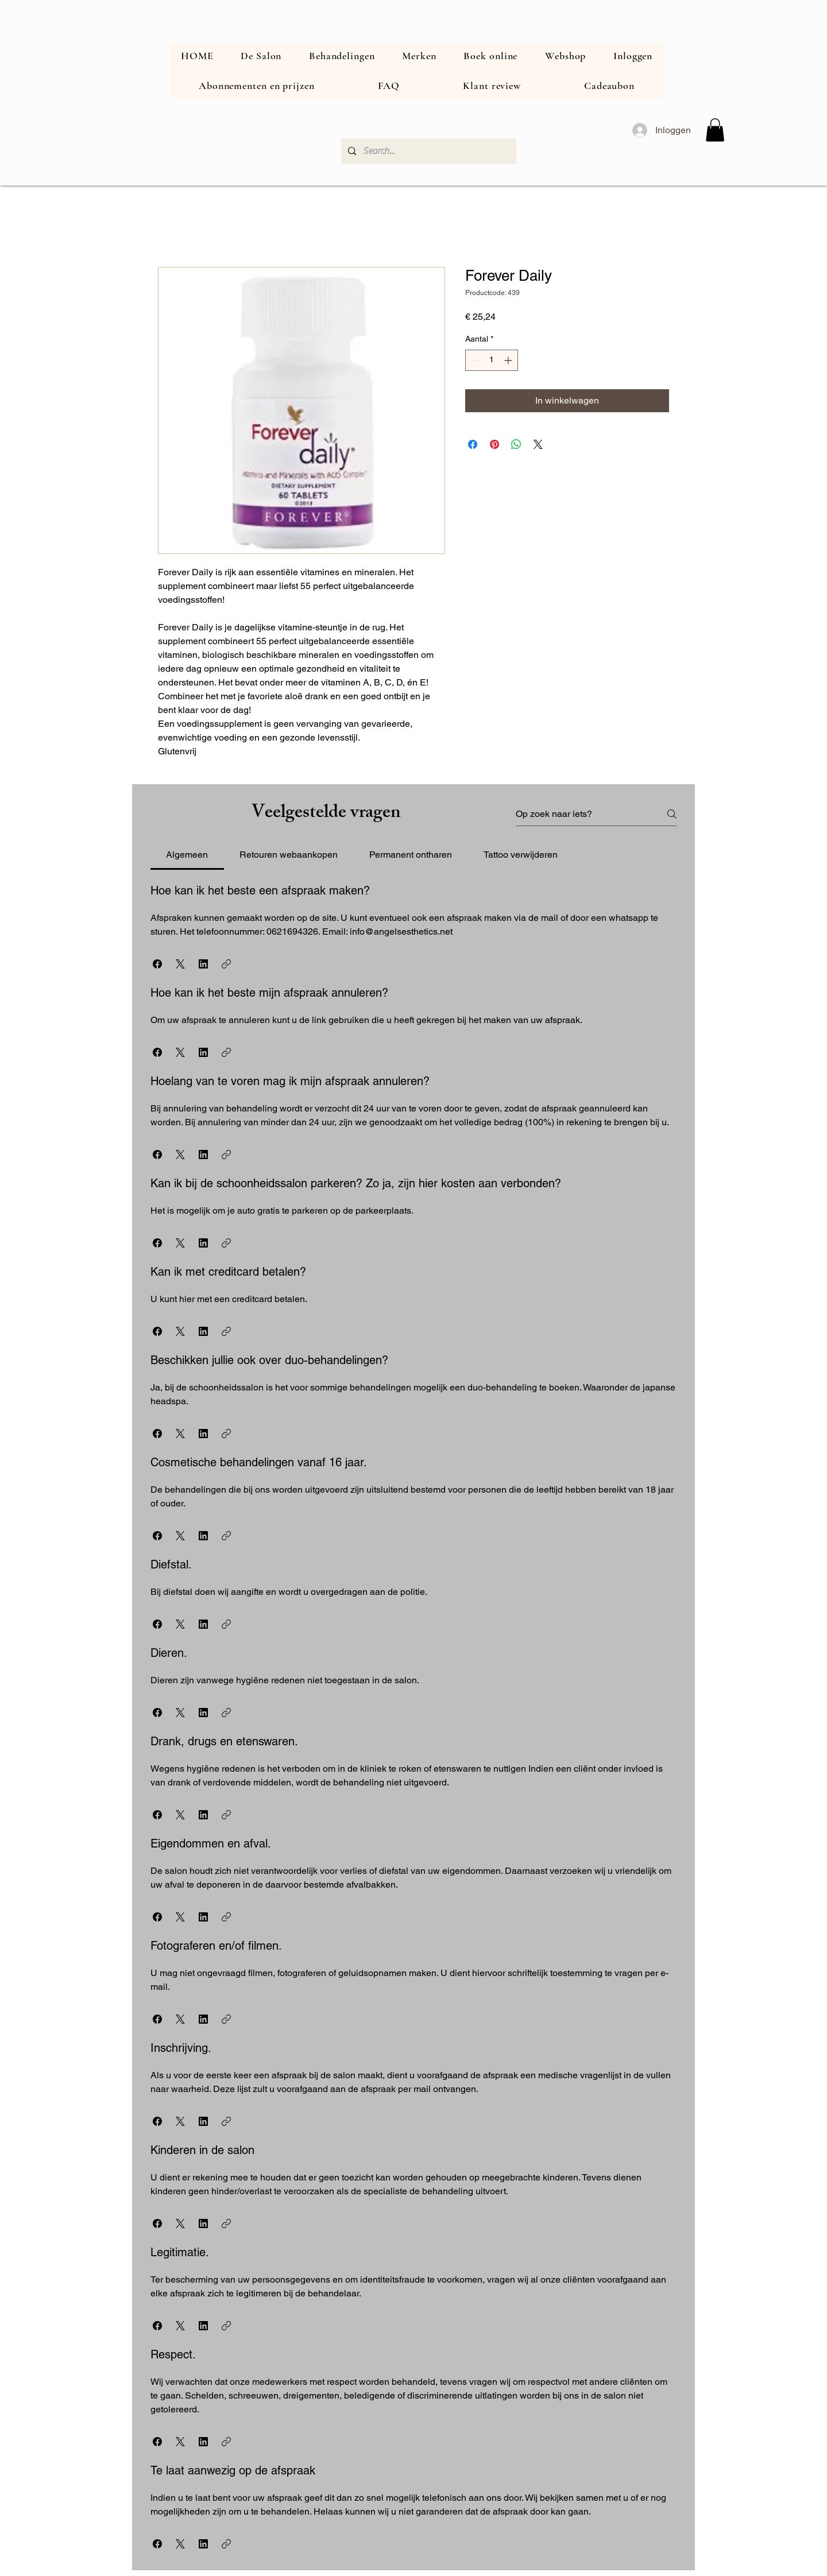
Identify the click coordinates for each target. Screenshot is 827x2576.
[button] (715, 130)
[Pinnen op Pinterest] (494, 444)
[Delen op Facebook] (473, 444)
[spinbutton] (491, 360)
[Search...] (427, 151)
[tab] (187, 855)
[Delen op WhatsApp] (516, 444)
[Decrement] (474, 360)
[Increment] (509, 360)
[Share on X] (538, 444)
